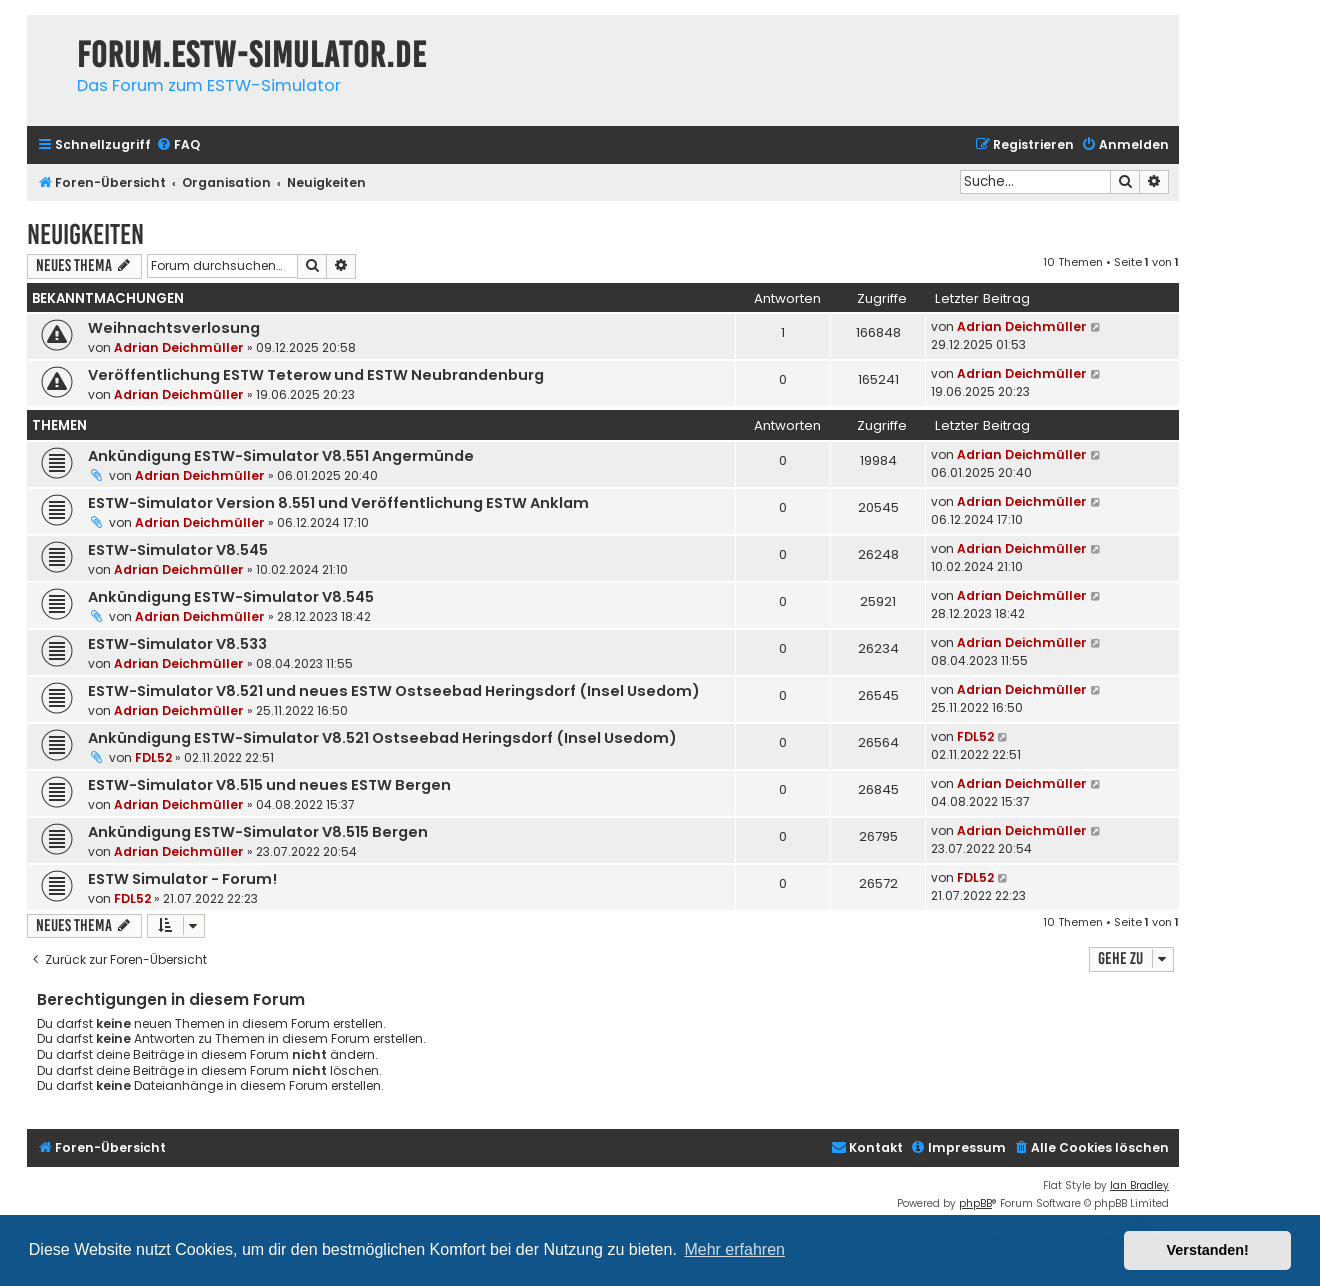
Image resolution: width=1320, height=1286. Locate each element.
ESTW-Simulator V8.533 (177, 644)
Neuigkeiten (85, 234)
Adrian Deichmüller (179, 347)
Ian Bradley (1139, 1185)
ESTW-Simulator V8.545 (178, 550)
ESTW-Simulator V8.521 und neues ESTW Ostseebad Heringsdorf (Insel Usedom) (394, 691)
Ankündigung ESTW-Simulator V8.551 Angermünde (281, 456)
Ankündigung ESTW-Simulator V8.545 (231, 597)
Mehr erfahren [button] (734, 1249)
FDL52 (153, 757)
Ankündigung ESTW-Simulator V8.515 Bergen (258, 832)
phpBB (975, 1203)
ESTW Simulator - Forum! (182, 879)
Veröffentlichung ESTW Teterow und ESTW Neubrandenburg (316, 375)
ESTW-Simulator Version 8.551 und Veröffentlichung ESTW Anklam (338, 503)
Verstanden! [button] (1208, 1250)
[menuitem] (178, 145)
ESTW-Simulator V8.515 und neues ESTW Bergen (269, 785)
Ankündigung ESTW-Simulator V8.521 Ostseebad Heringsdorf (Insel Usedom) (382, 738)
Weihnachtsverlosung (174, 328)
